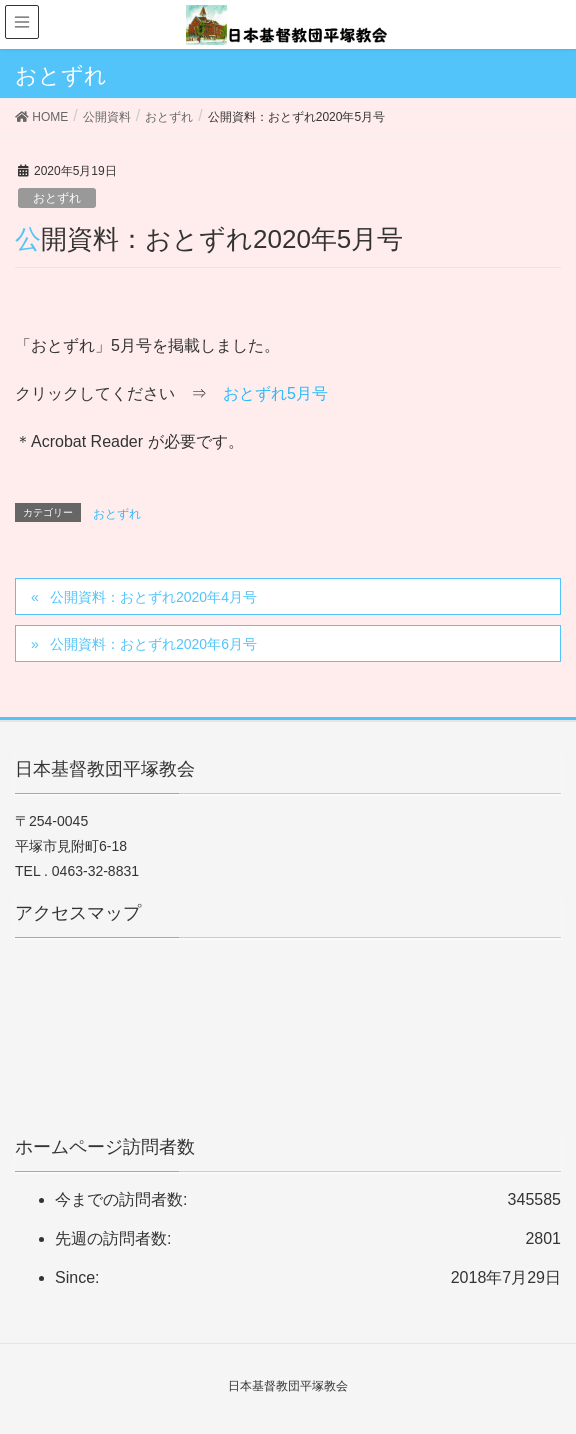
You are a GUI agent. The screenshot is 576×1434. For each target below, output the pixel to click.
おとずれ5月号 (275, 393)
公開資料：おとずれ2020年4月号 (153, 597)
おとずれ (57, 198)
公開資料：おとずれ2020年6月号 (153, 644)
